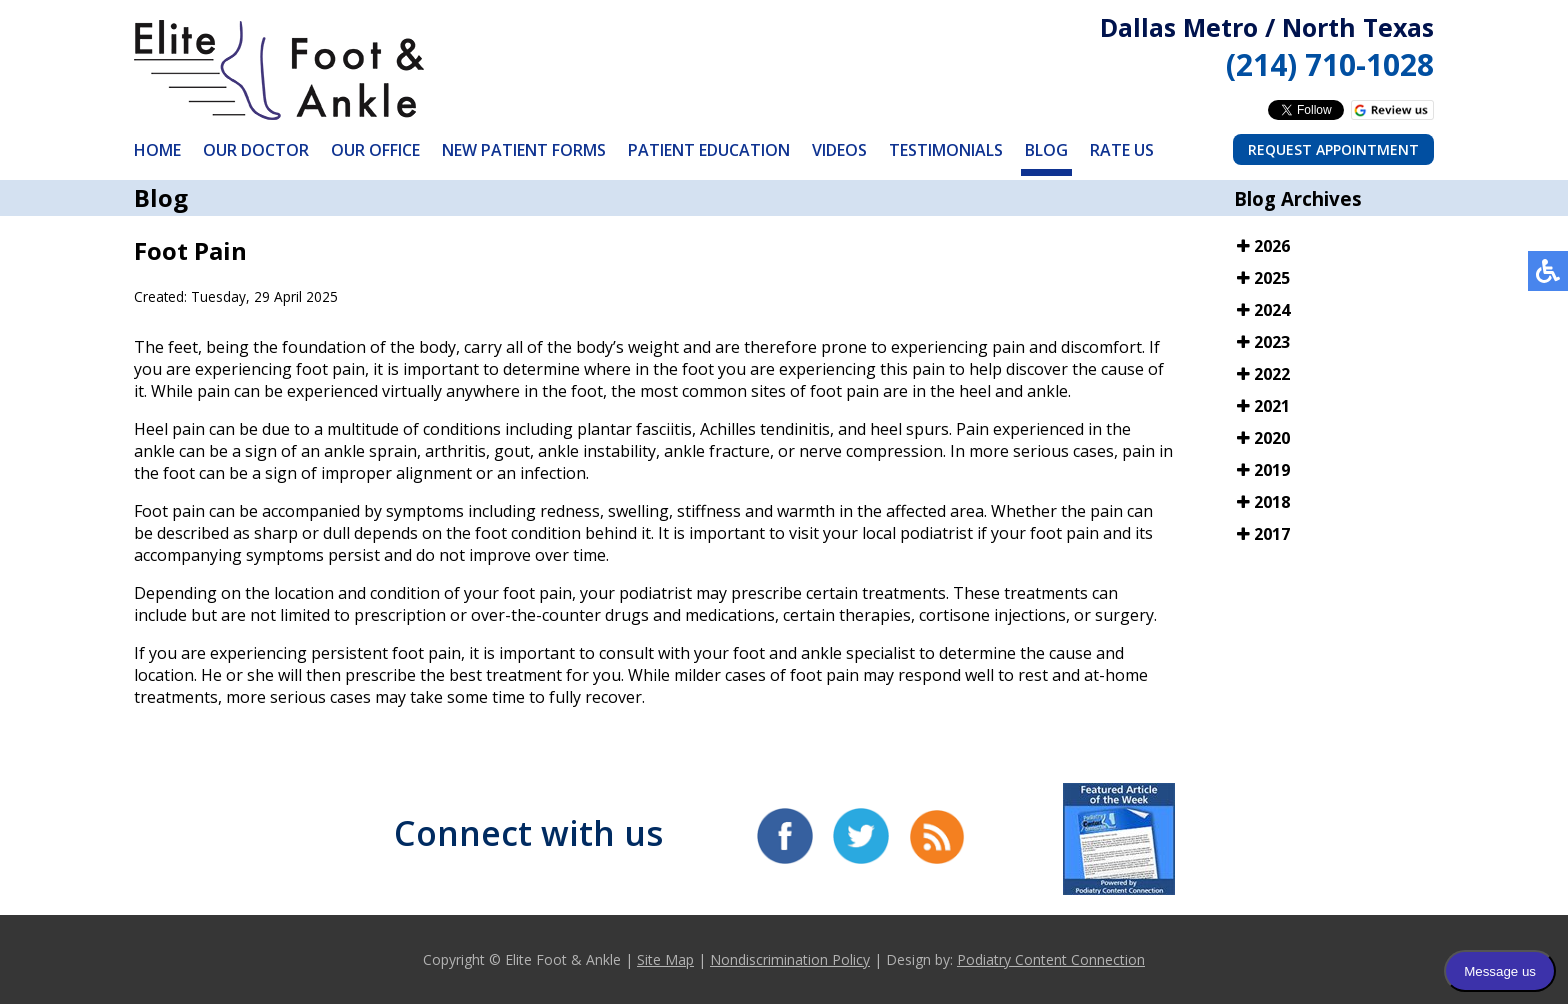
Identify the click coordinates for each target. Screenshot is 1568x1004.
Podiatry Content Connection (1051, 959)
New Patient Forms (524, 150)
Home (157, 150)
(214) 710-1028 (1330, 64)
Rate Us (1122, 150)
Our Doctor (256, 150)
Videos (839, 150)
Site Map (665, 959)
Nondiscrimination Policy (790, 959)
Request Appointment (1333, 149)
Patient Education (709, 150)
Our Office (375, 150)
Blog (1046, 150)
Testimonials (946, 150)
